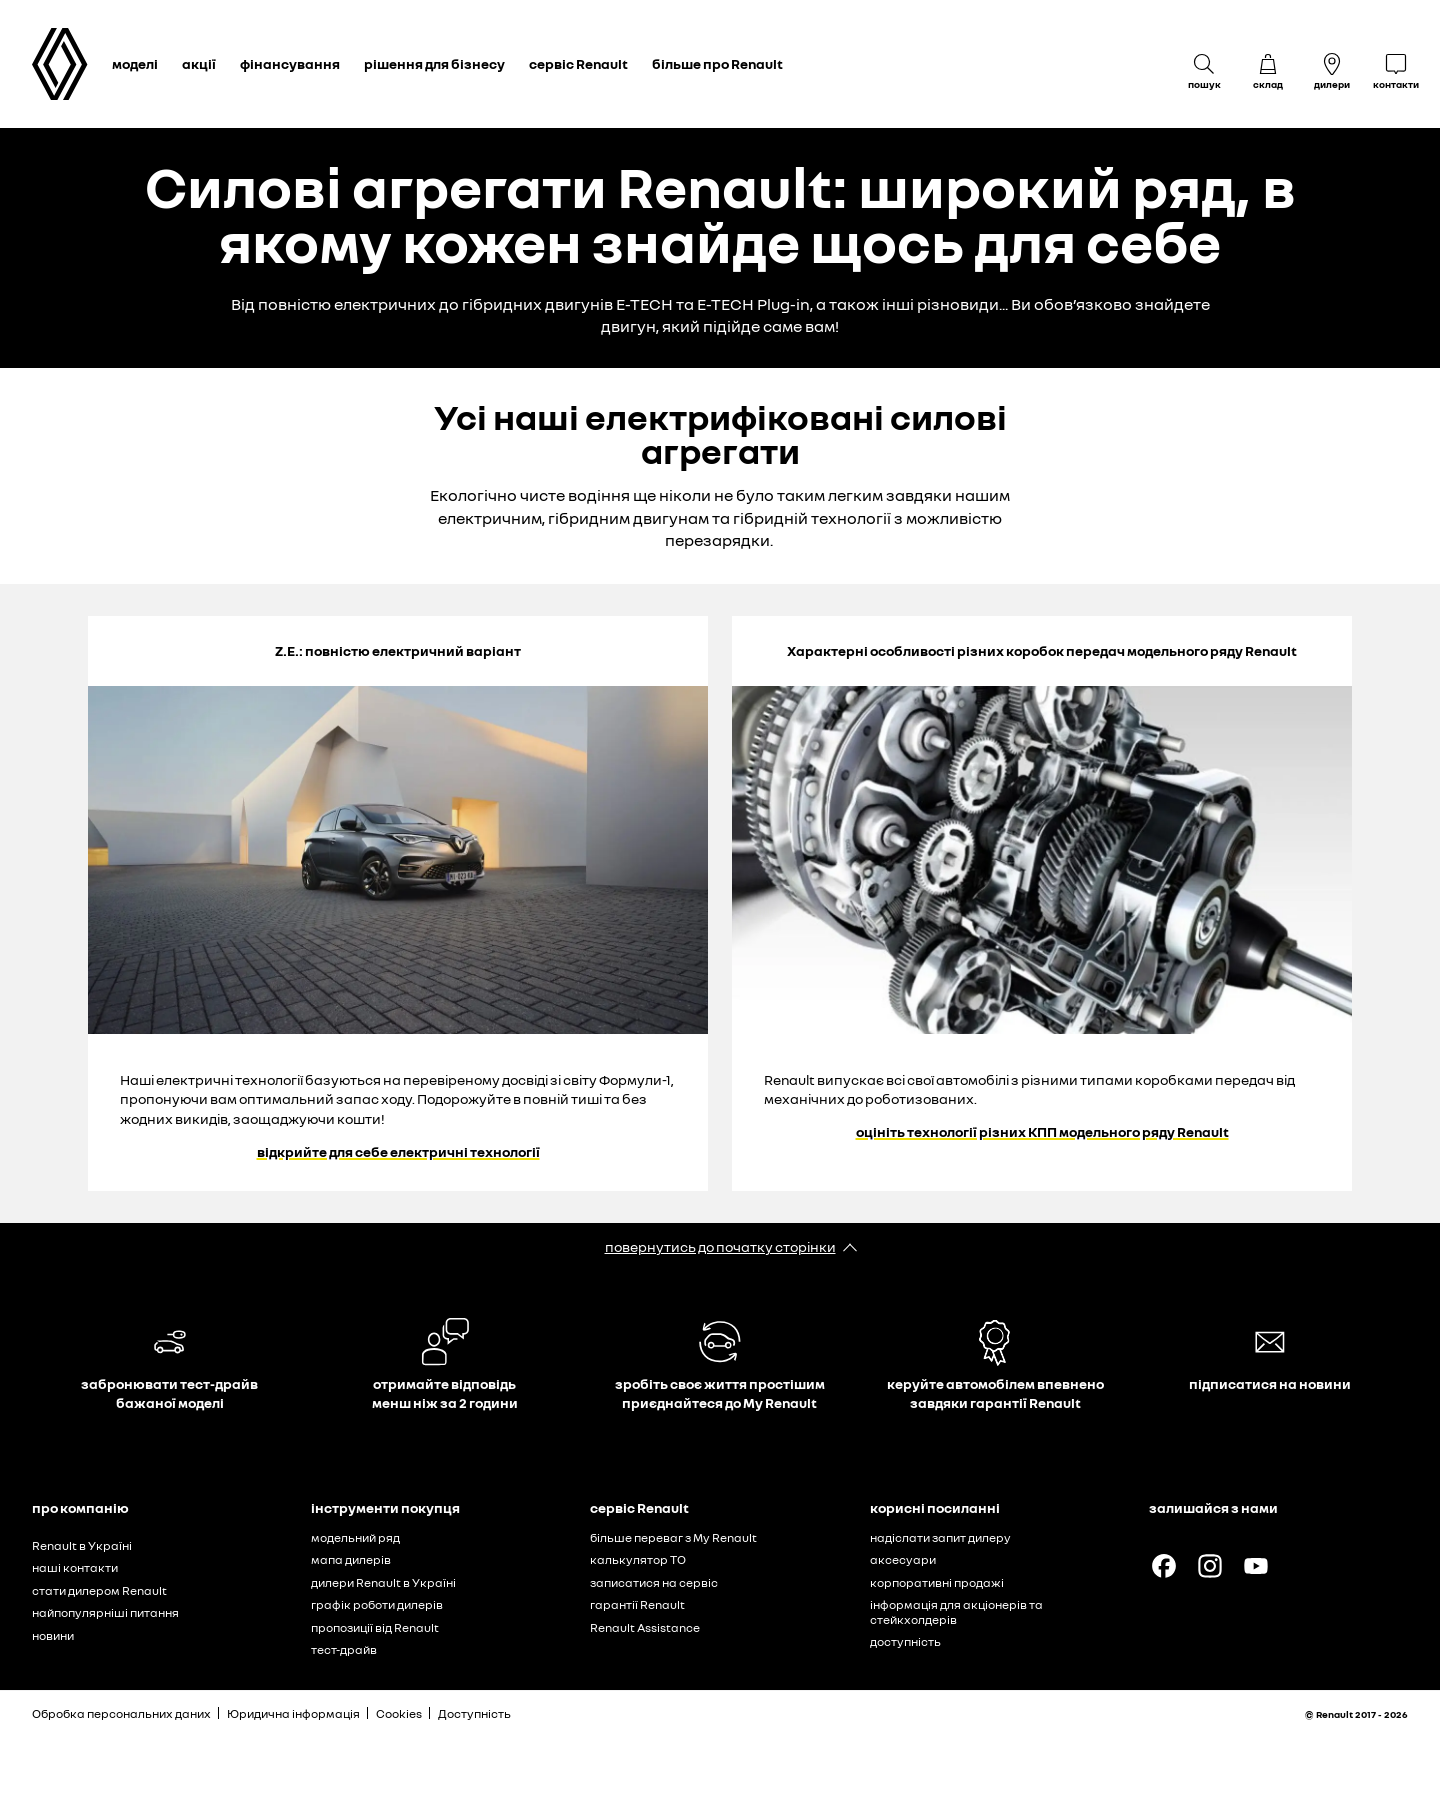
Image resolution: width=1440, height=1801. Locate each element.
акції (199, 63)
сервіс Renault (578, 63)
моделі (135, 63)
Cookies (399, 1713)
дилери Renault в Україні (383, 1582)
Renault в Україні (82, 1545)
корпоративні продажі (937, 1582)
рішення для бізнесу (434, 63)
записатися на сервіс (654, 1582)
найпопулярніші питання (105, 1612)
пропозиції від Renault (375, 1627)
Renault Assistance (645, 1627)
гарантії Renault (637, 1604)
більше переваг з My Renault (673, 1537)
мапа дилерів (351, 1559)
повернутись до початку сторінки (720, 1246)
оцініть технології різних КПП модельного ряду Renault (1042, 1132)
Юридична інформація (293, 1713)
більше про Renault (717, 63)
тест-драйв (344, 1649)
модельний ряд (355, 1537)
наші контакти (75, 1567)
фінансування (290, 63)
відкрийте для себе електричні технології (398, 1152)
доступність (905, 1641)
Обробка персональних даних (121, 1713)
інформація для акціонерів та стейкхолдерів (956, 1612)
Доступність (474, 1713)
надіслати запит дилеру (940, 1537)
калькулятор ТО (638, 1559)
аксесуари (903, 1559)
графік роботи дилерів (377, 1604)
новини (53, 1635)
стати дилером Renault (99, 1590)
